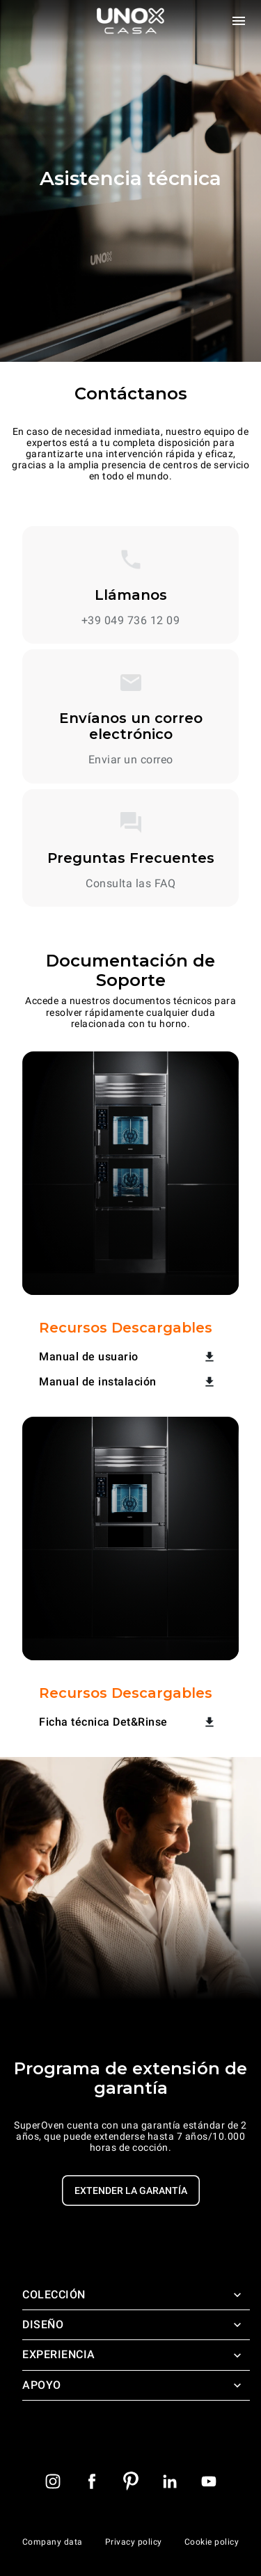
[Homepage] (131, 21)
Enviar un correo (130, 760)
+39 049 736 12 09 (130, 620)
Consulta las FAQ (130, 883)
